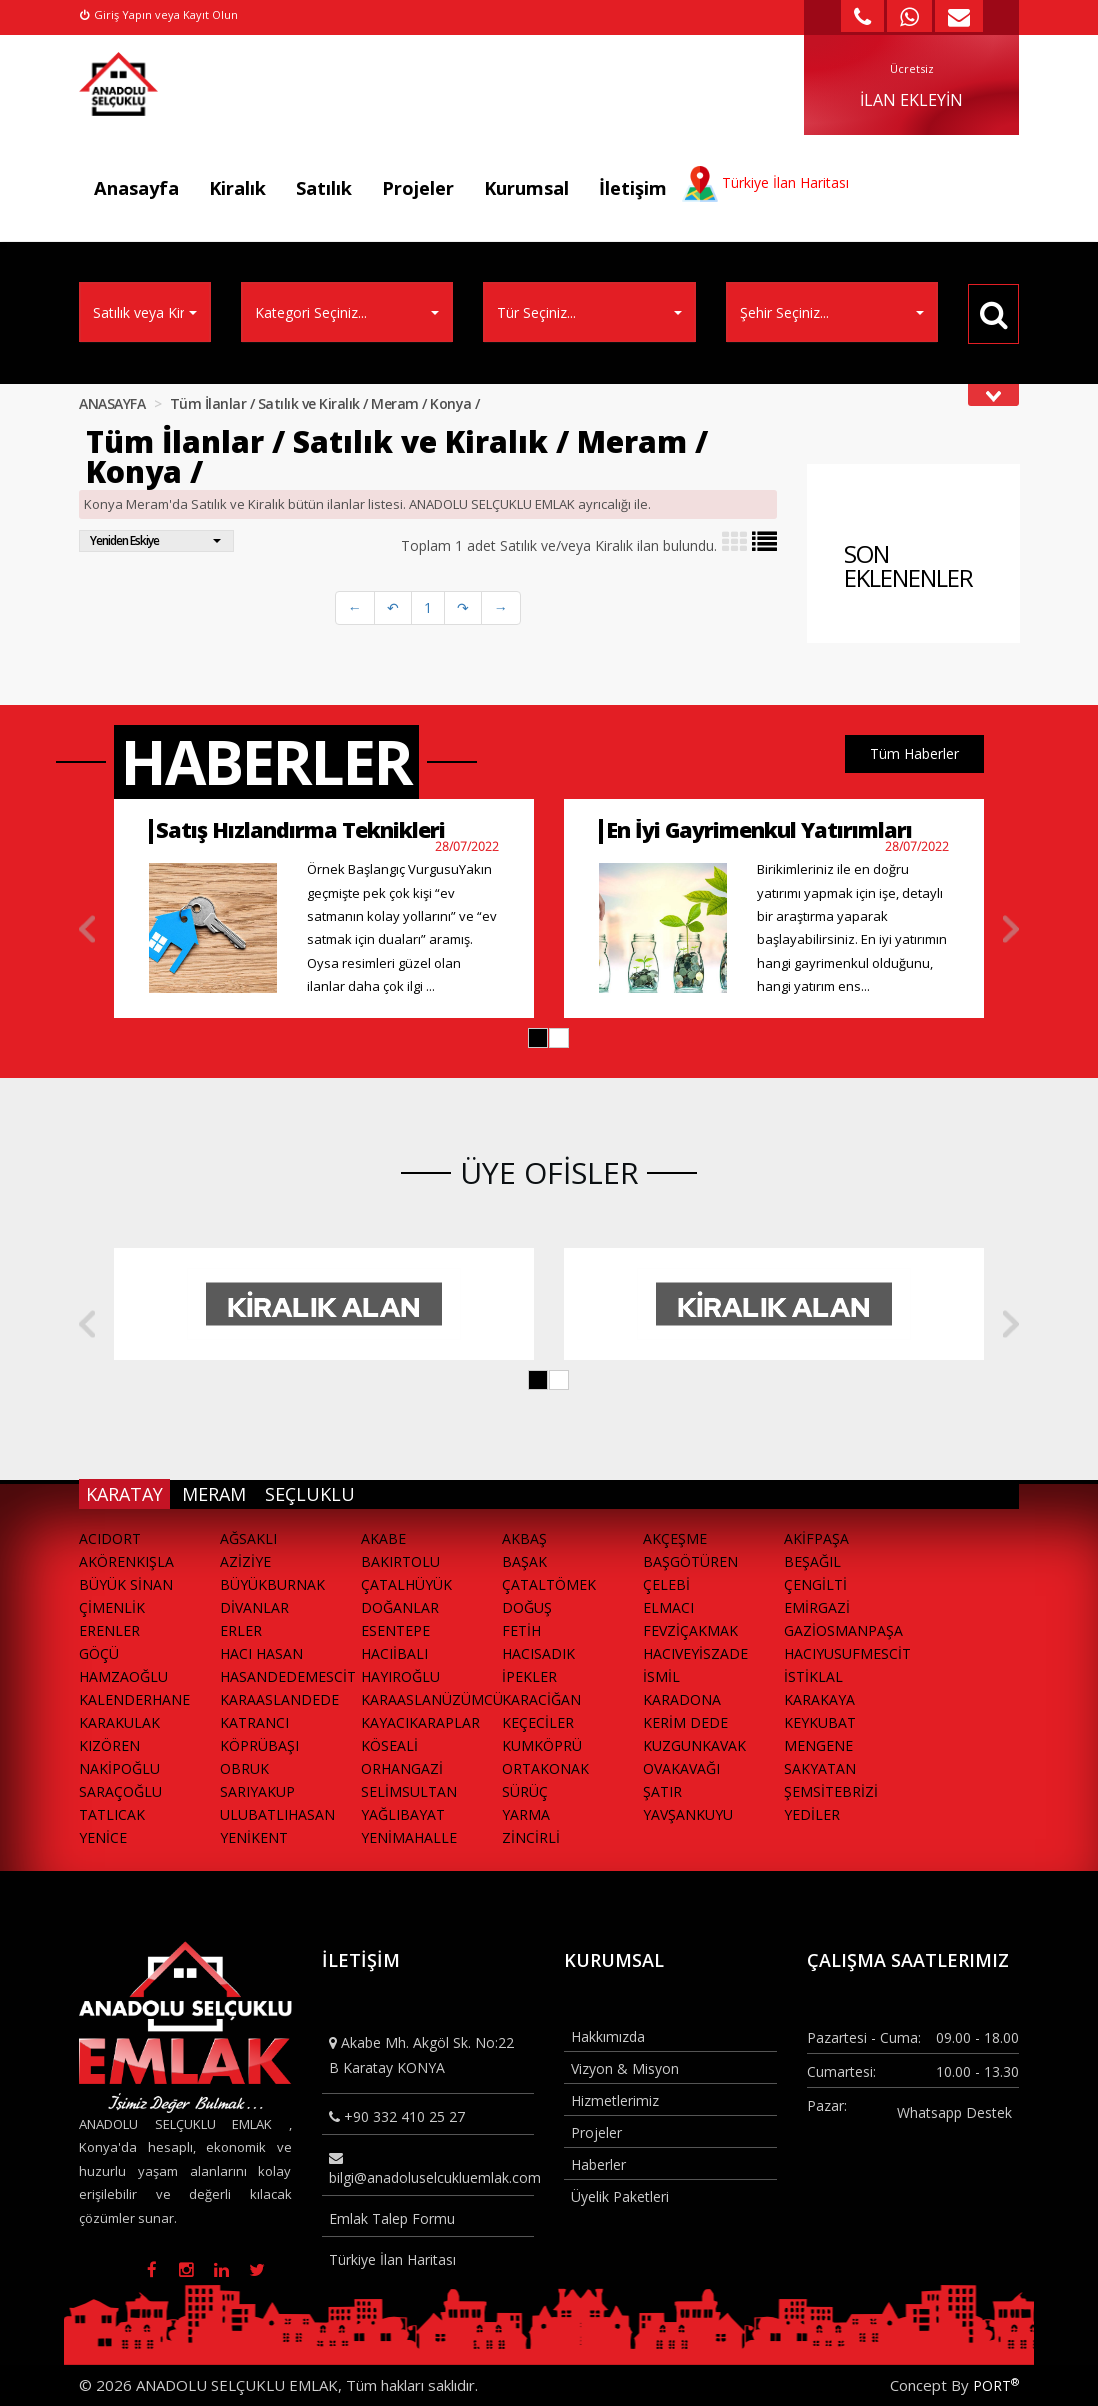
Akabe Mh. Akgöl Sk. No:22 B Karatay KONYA (421, 2055)
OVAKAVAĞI (681, 1768)
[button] (538, 1038)
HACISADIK (538, 1653)
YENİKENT (254, 1837)
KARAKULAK (119, 1722)
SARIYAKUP (257, 1791)
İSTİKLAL (813, 1676)
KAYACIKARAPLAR (420, 1722)
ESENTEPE (395, 1630)
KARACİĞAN (541, 1699)
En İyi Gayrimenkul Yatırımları (759, 829)
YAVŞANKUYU (688, 1814)
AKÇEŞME (675, 1538)
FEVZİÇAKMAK (690, 1630)
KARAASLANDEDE (279, 1699)
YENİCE (103, 1837)
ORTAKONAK (545, 1768)
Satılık (324, 188)
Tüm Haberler (914, 753)
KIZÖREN (109, 1745)
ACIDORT (110, 1538)
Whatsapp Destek (954, 2112)
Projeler (418, 188)
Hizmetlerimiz (615, 2100)
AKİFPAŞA (816, 1538)
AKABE (383, 1538)
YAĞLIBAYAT (403, 1814)
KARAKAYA (819, 1699)
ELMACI (668, 1607)
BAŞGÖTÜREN (690, 1561)
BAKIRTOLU (400, 1561)
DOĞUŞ (527, 1607)
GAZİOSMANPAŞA (843, 1630)
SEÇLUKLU (310, 1494)
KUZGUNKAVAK (694, 1745)
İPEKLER (529, 1676)
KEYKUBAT (820, 1722)
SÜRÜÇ (525, 1791)
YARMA (526, 1814)
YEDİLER (812, 1814)
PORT (996, 2385)
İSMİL (661, 1676)
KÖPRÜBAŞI (259, 1745)
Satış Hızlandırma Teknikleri (300, 829)
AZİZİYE (245, 1561)
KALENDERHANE (134, 1699)
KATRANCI (254, 1722)
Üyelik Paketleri (620, 2196)
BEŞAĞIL (812, 1561)
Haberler (598, 2164)
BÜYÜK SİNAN (126, 1584)
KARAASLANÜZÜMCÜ (431, 1699)
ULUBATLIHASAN (277, 1814)
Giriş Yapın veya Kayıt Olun (159, 14)
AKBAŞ (524, 1538)
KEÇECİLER (538, 1722)
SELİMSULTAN (409, 1791)
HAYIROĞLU (400, 1676)
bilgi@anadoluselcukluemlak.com (432, 2169)
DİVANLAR (254, 1607)
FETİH (521, 1630)
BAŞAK (524, 1561)
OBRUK (244, 1768)
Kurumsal (526, 188)
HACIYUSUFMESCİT (847, 1653)
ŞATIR (662, 1791)
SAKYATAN (820, 1768)
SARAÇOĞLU (120, 1791)
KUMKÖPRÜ (542, 1745)
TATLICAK (112, 1814)
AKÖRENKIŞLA (126, 1561)
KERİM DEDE (685, 1722)
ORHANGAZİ (402, 1768)
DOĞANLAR (400, 1607)
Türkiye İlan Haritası (392, 2259)
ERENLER (109, 1630)
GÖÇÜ (99, 1653)
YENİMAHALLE (409, 1837)
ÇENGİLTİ (815, 1584)
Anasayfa (136, 188)
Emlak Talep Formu (392, 2218)
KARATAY (124, 1494)
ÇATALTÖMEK (549, 1584)
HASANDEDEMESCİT (288, 1676)
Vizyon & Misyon (625, 2068)
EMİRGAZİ (817, 1607)
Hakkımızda (608, 2036)
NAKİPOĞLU (119, 1768)
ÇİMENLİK (112, 1607)
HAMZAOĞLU (123, 1676)
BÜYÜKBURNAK (272, 1584)
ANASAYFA (112, 403)
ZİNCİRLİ (531, 1837)
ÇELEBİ (666, 1584)
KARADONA (682, 1699)
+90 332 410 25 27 (397, 2116)
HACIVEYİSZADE (695, 1653)
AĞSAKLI (248, 1538)
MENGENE (818, 1745)
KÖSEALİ (389, 1745)
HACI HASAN (261, 1653)
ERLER (241, 1630)
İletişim (633, 188)
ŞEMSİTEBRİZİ (831, 1791)
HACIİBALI (394, 1653)
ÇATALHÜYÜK (406, 1584)
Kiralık (237, 188)
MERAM (214, 1494)
